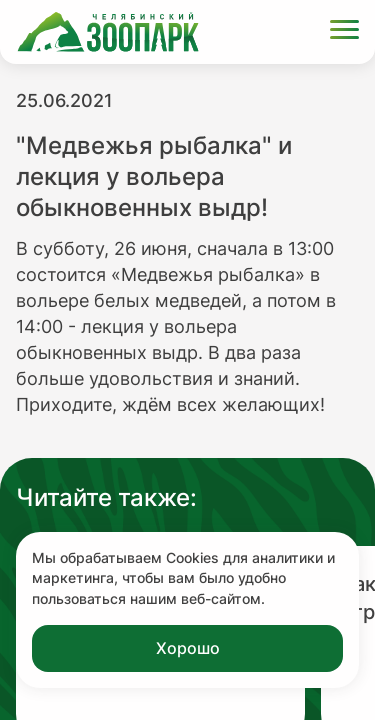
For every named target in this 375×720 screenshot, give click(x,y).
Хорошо (188, 648)
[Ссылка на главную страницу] (108, 32)
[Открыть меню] (344, 32)
